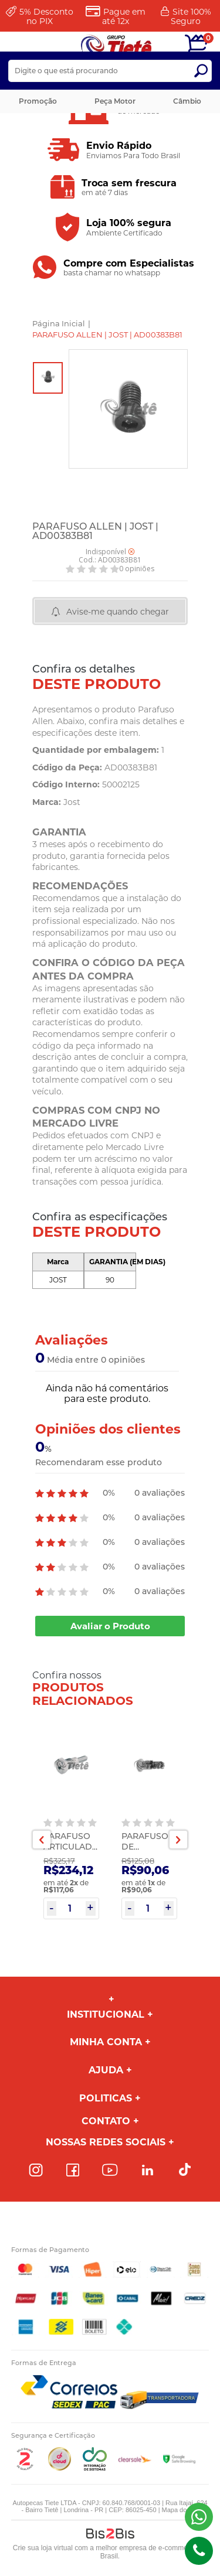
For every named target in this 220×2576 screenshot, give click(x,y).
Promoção (38, 101)
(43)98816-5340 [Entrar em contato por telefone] (199, 2551)
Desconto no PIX (46, 16)
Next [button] (178, 1839)
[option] (47, 378)
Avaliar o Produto (110, 1626)
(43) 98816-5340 (199, 2517)
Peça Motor (115, 101)
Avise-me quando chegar (117, 611)
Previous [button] (41, 1839)
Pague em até (123, 16)
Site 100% (191, 16)
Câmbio (187, 101)
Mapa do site (180, 2509)
